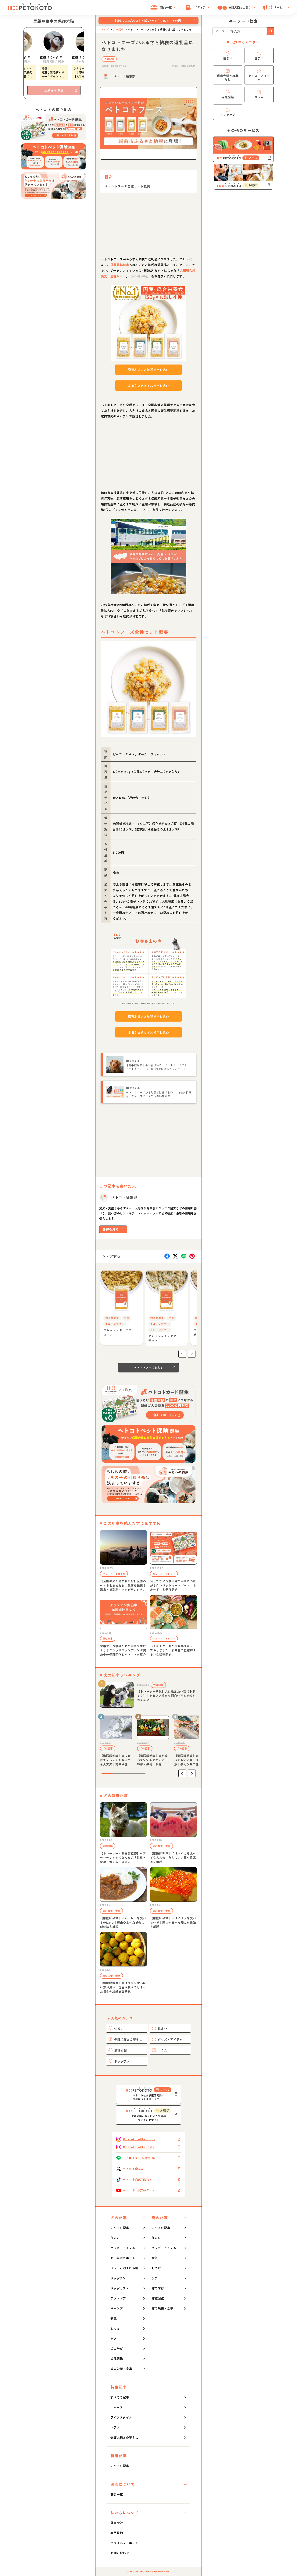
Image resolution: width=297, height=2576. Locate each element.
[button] (182, 1354)
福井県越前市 (119, 264)
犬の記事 (118, 29)
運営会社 (116, 2523)
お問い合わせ (119, 2553)
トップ (105, 29)
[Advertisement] (148, 224)
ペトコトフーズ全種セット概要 (127, 186)
